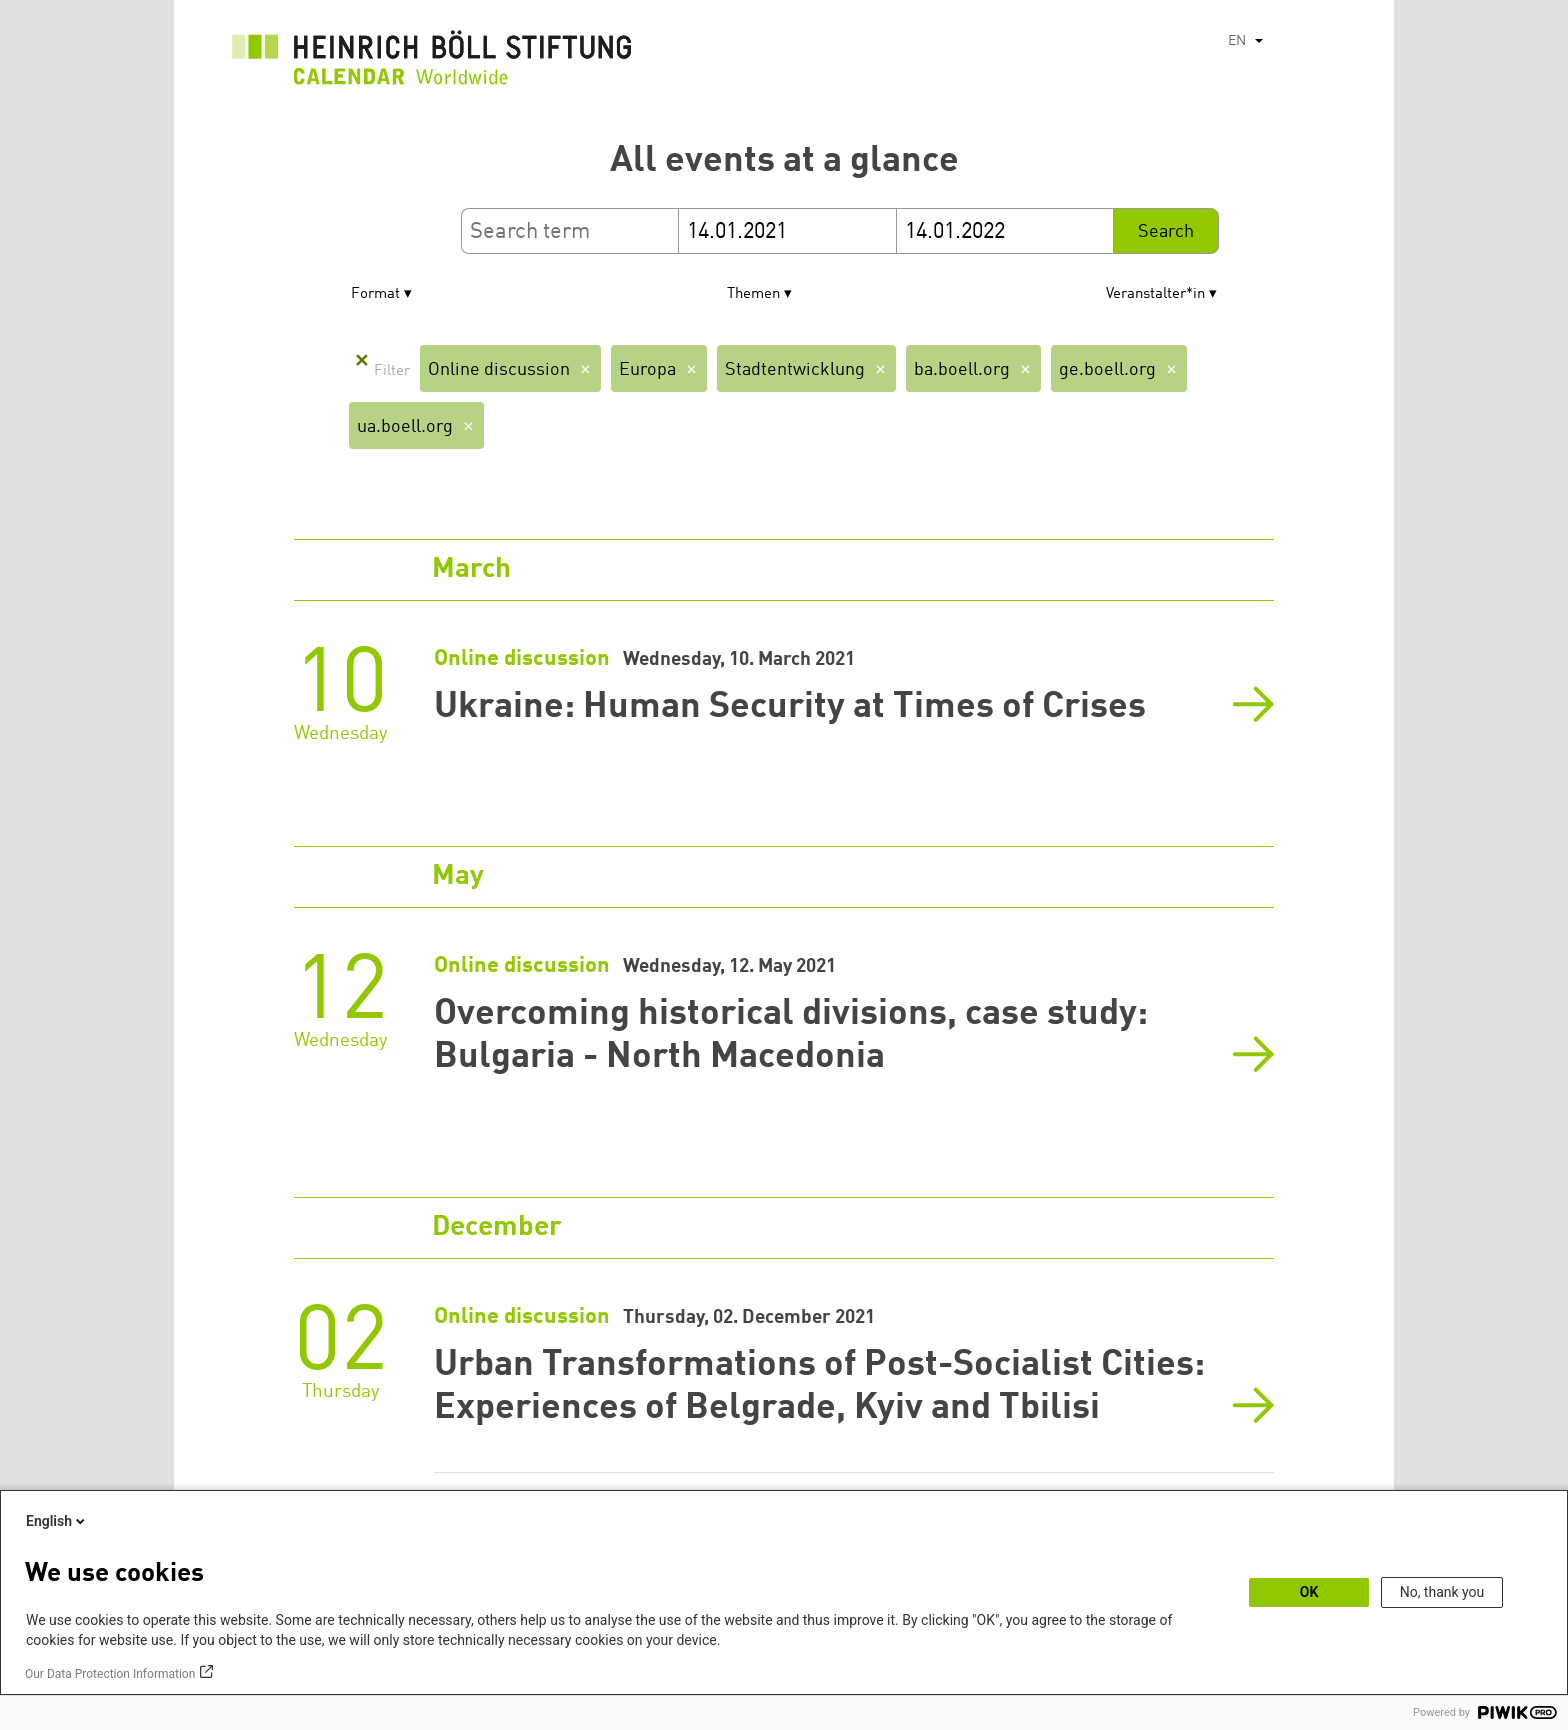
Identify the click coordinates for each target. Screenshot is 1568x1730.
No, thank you (1442, 1592)
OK (1309, 1592)
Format (375, 294)
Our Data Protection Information (110, 1674)
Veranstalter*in (1155, 294)
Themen (753, 294)
